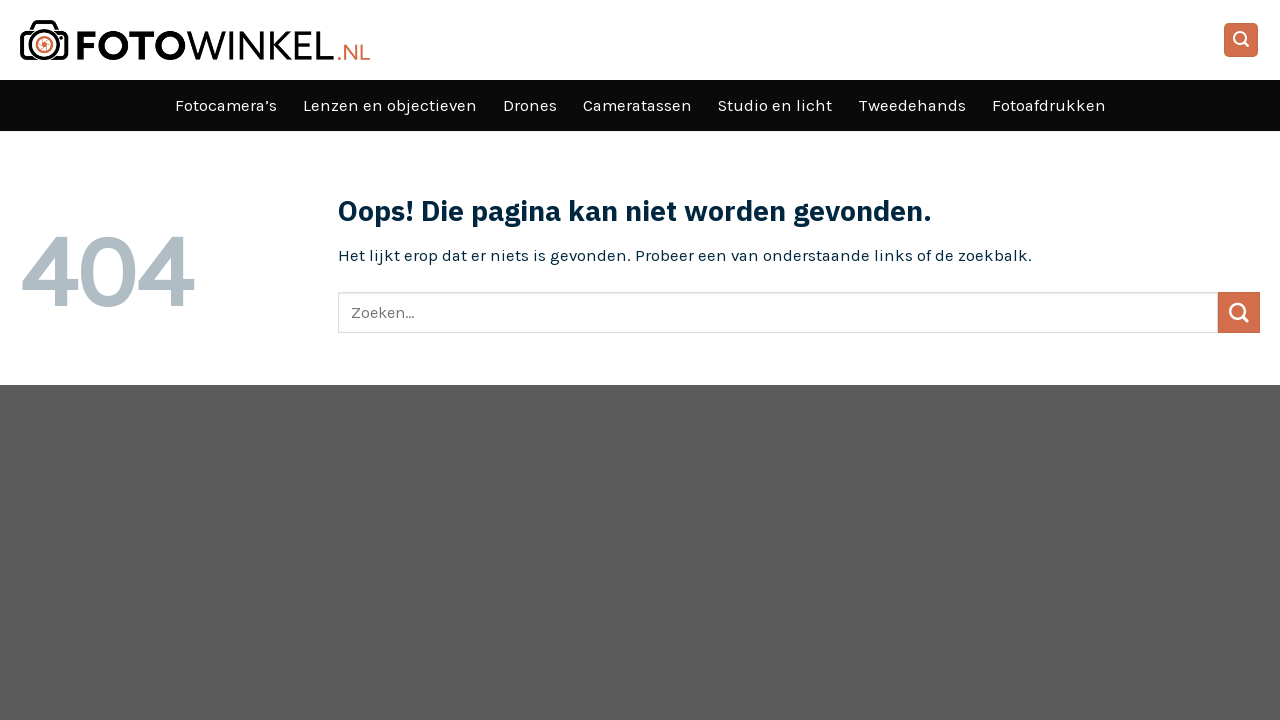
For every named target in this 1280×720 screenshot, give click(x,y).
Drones (530, 105)
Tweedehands (912, 105)
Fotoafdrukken (1049, 105)
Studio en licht (775, 105)
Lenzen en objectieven (390, 105)
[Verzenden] (1239, 312)
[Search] (1241, 40)
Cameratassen (637, 105)
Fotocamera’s (226, 105)
